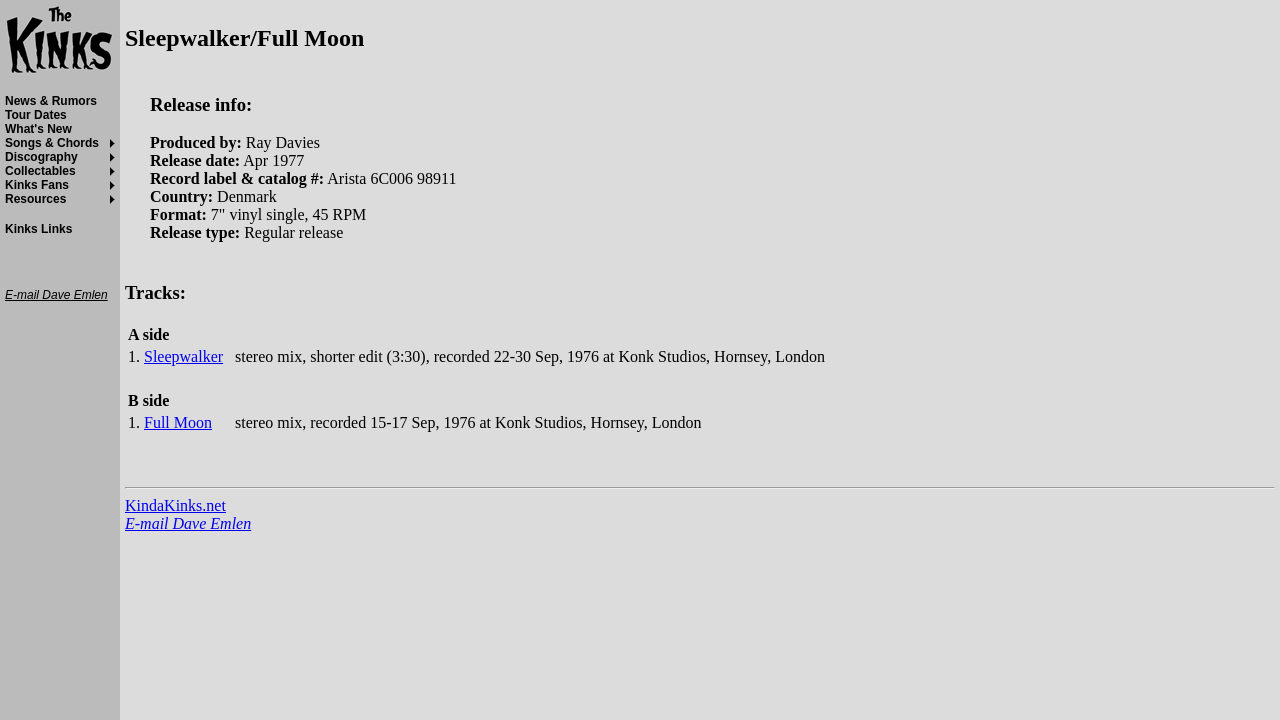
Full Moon (178, 422)
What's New (38, 129)
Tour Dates (36, 115)
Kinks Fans (37, 185)
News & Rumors (51, 101)
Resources (35, 199)
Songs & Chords (52, 143)
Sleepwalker (183, 356)
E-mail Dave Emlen (188, 523)
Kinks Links (38, 229)
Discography (41, 157)
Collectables (40, 171)
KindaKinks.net (175, 505)
